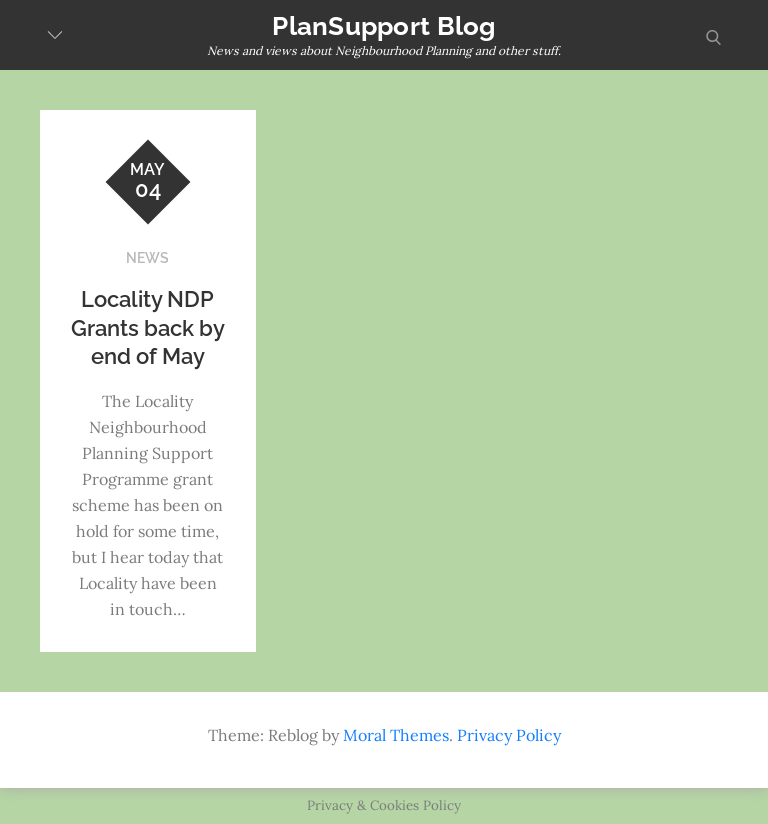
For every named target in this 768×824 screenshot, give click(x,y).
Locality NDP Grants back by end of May (148, 327)
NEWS (147, 258)
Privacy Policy (509, 735)
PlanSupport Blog (383, 26)
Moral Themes (396, 735)
